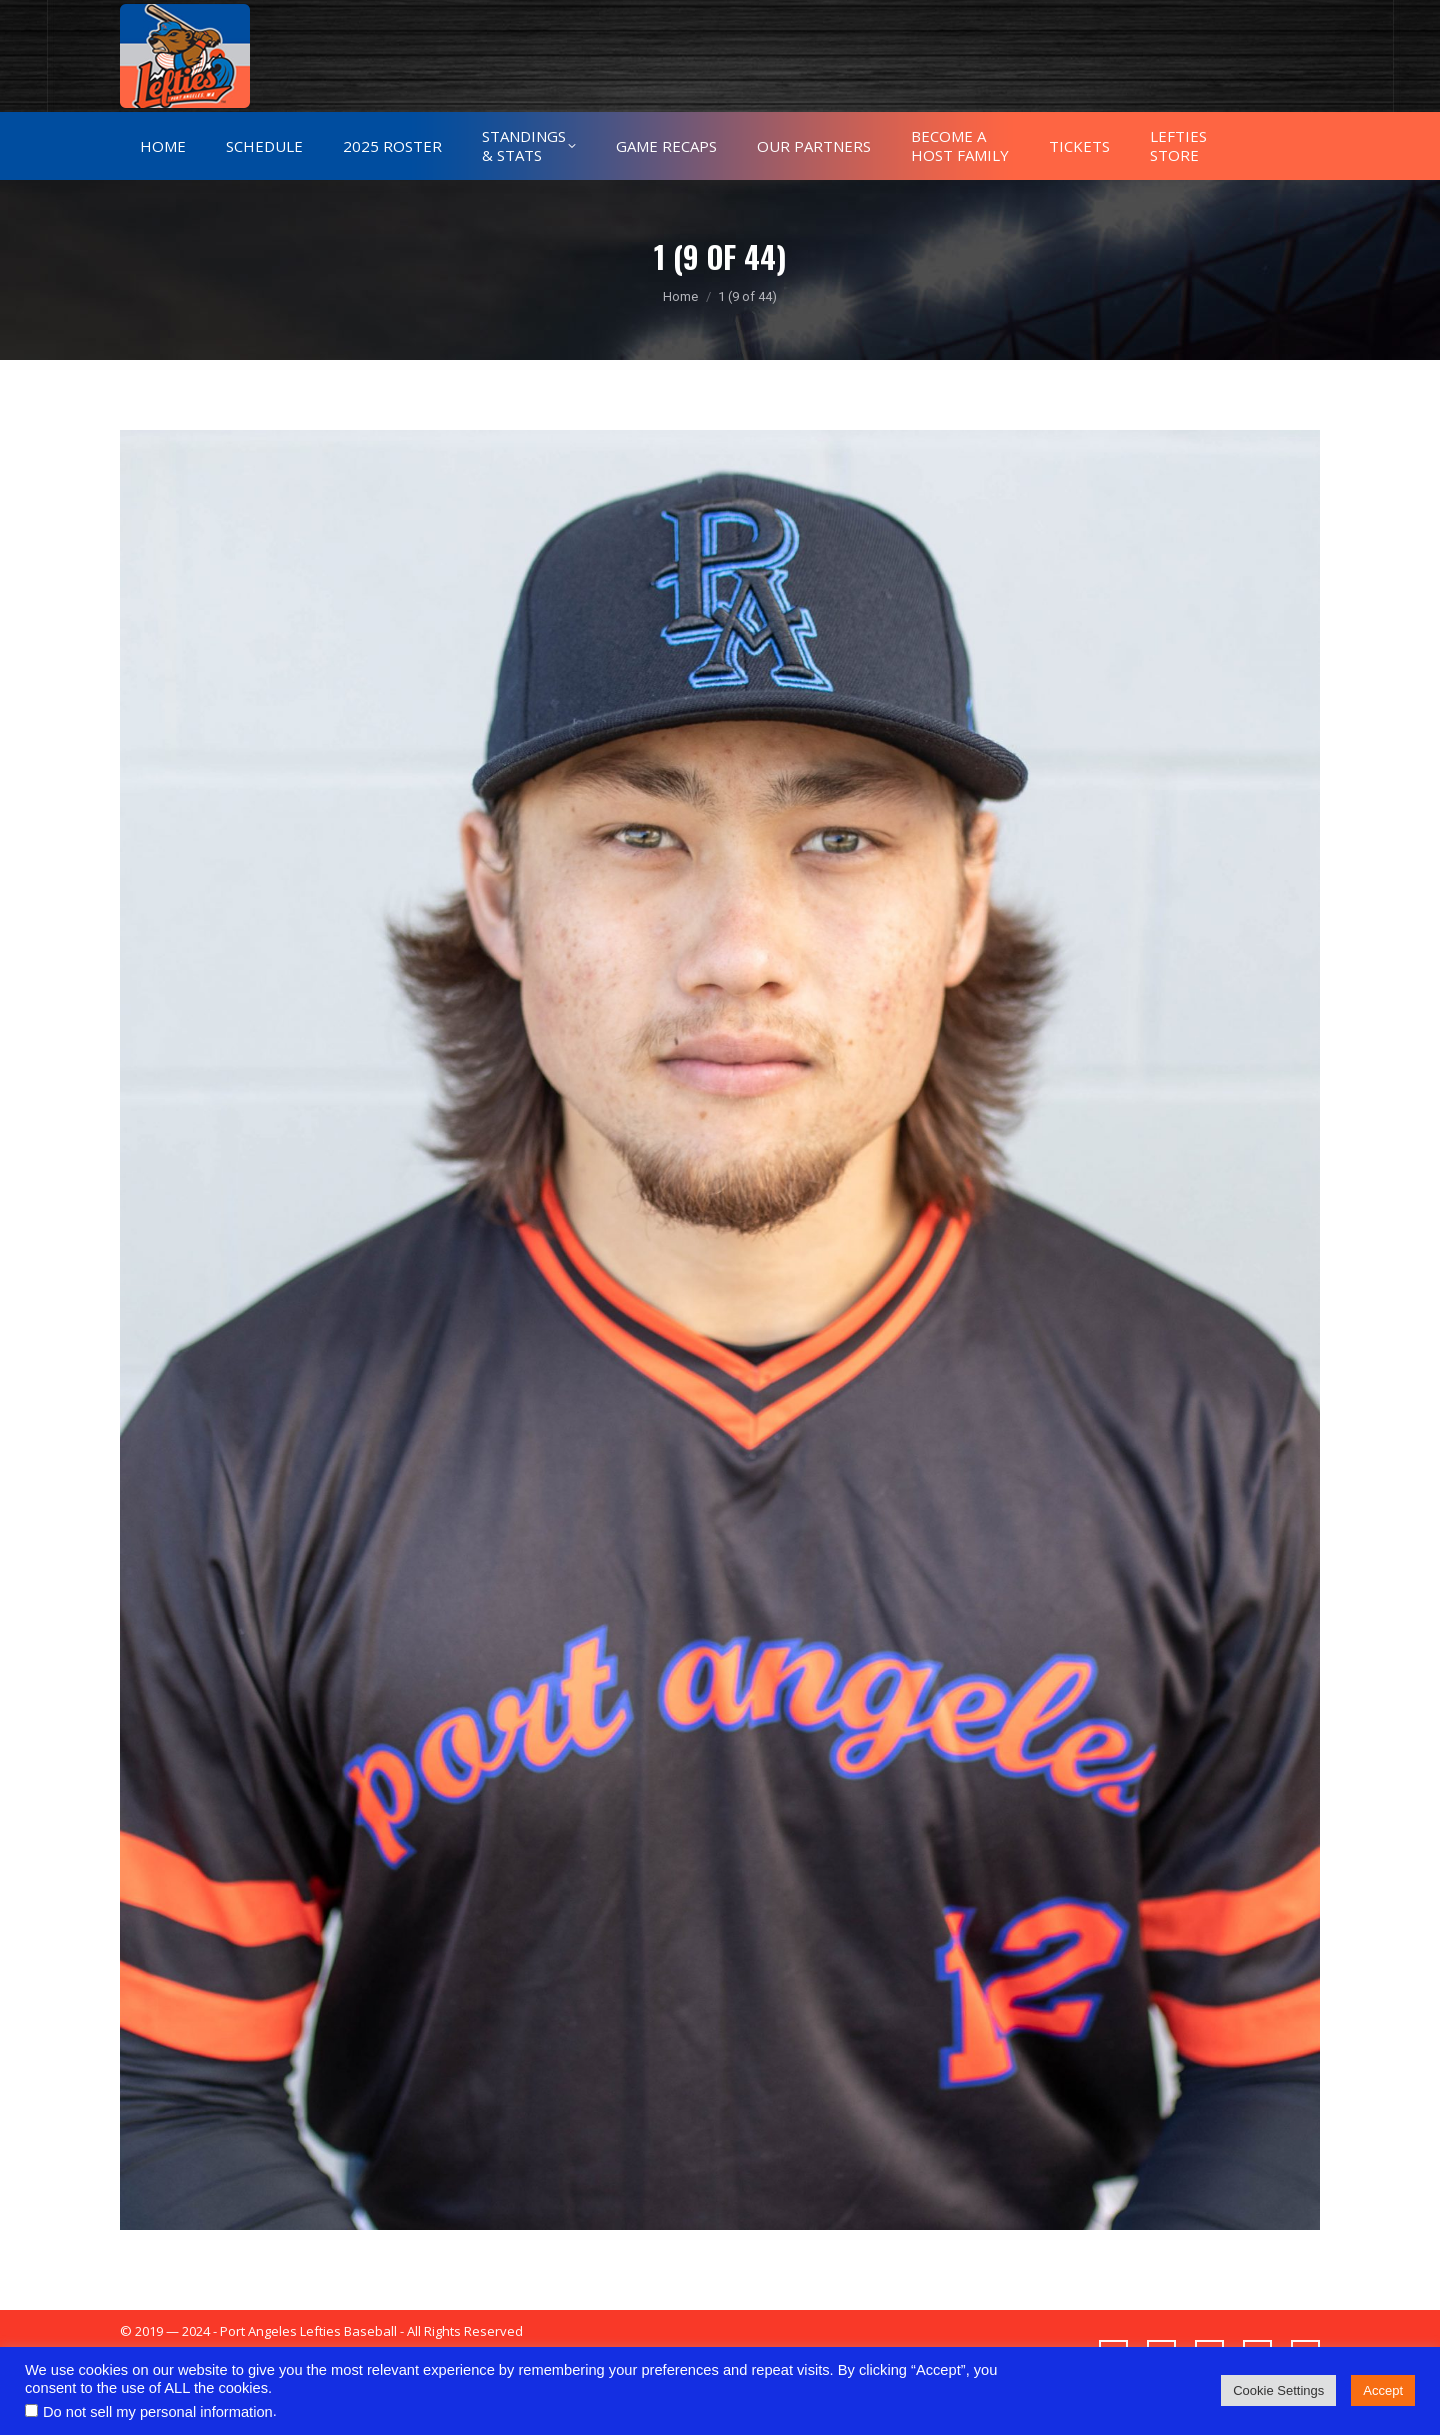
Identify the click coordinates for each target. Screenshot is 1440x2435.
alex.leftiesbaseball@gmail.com (364, 18)
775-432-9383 (184, 18)
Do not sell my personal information (158, 2412)
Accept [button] (1383, 2390)
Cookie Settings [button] (1278, 2390)
